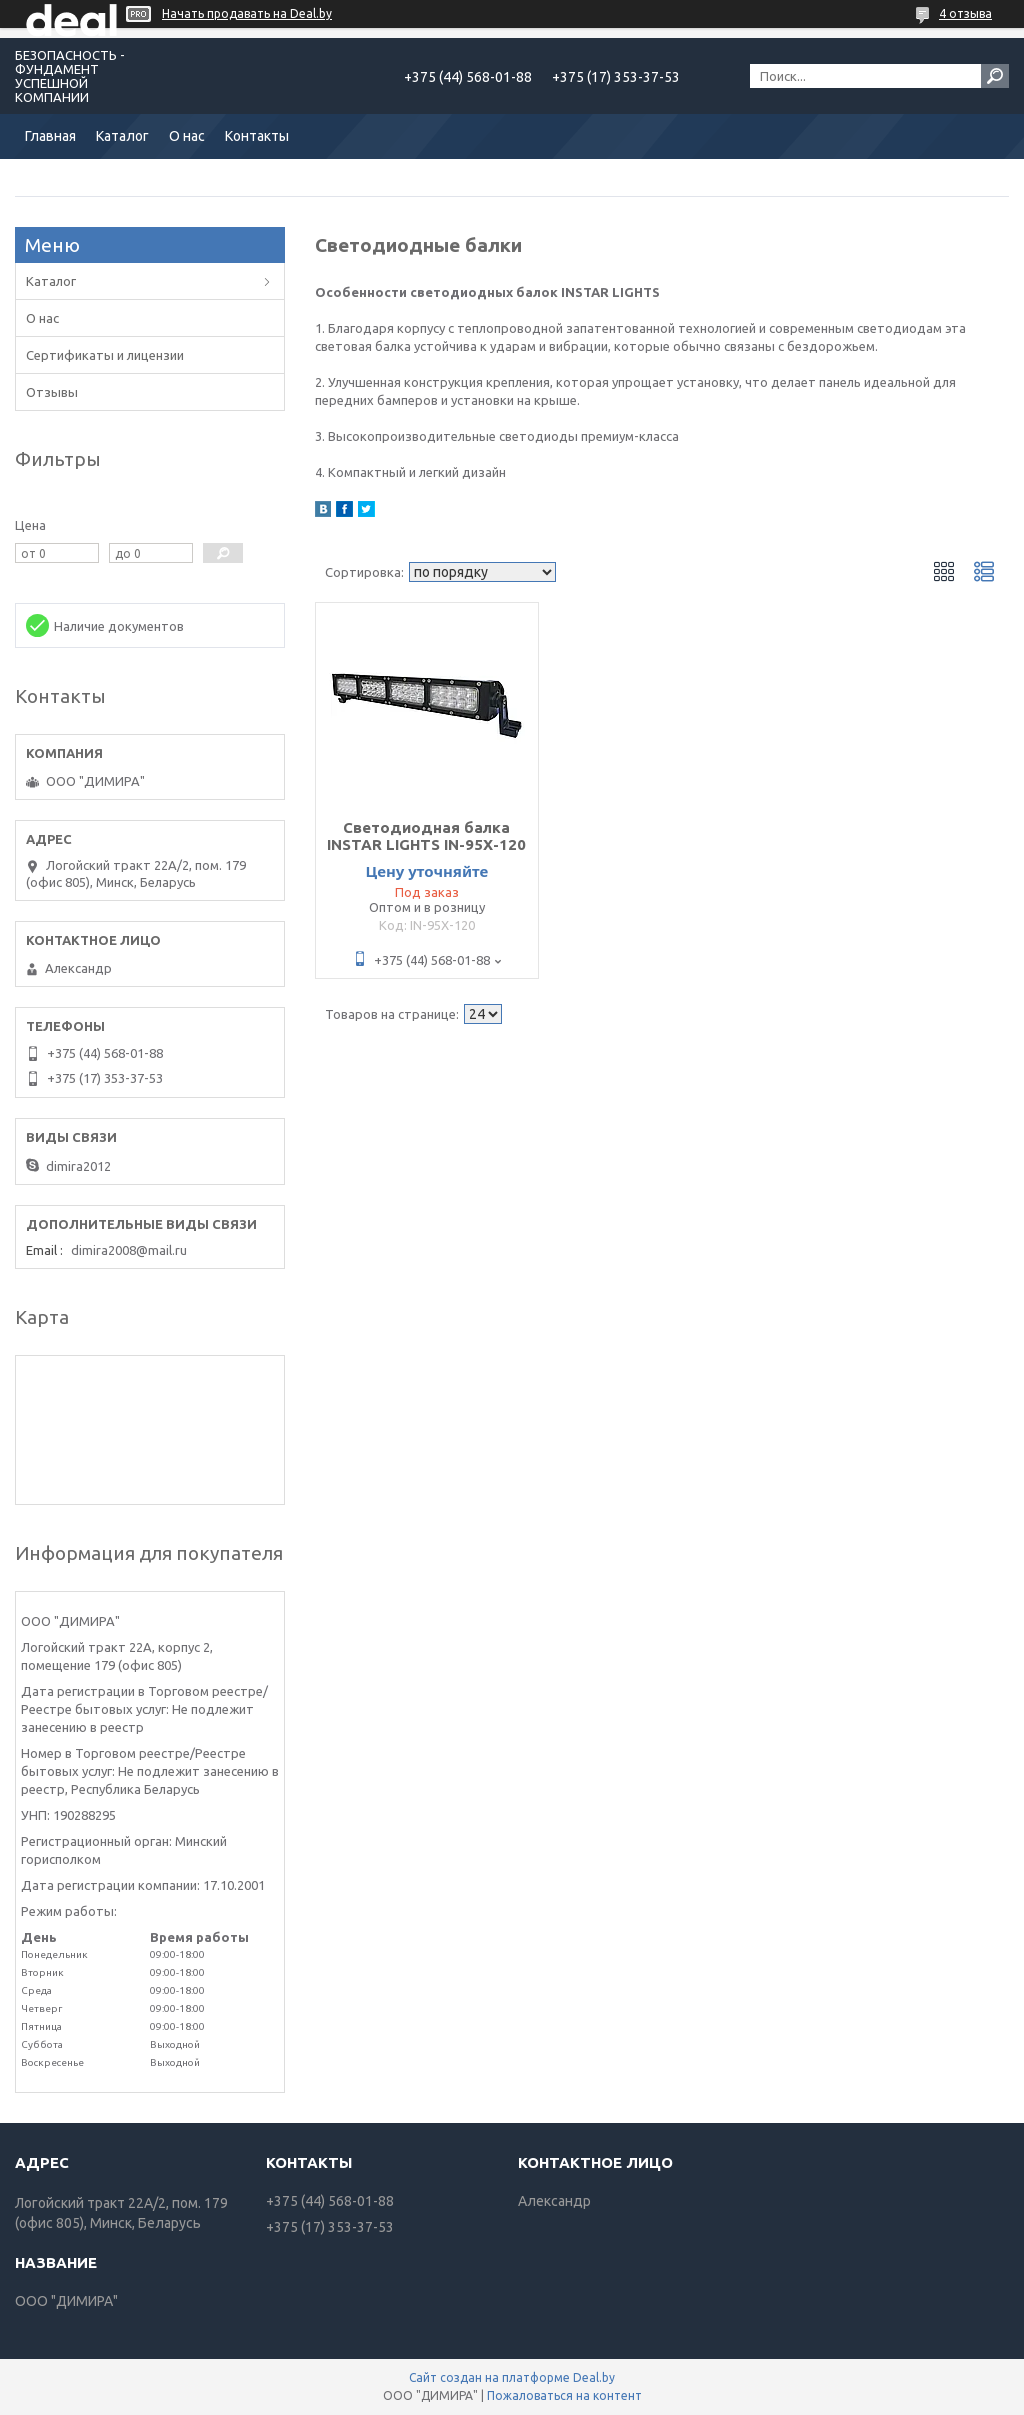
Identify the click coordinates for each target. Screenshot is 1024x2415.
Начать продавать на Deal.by (247, 13)
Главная (50, 136)
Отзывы (52, 392)
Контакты (257, 136)
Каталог (122, 136)
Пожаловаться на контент (564, 2395)
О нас (187, 136)
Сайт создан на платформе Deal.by (512, 2377)
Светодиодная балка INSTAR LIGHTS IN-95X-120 (426, 836)
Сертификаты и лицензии (105, 355)
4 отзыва (965, 13)
